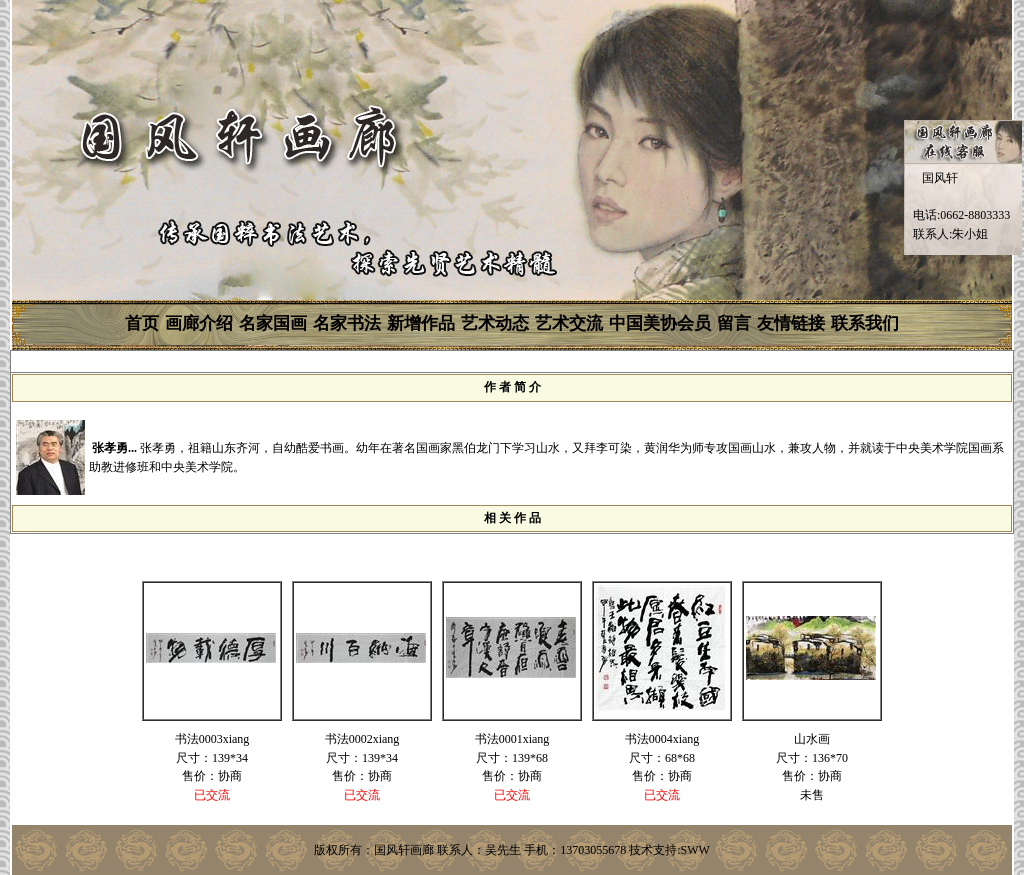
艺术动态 (495, 323)
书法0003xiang (212, 739)
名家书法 (347, 323)
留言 (734, 323)
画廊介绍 (199, 323)
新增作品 (421, 323)
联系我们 (865, 323)
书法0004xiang (662, 739)
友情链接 (791, 323)
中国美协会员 (660, 323)
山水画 (812, 739)
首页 (142, 323)
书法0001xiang (512, 739)
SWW (695, 850)
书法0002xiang (362, 739)
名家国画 (273, 323)
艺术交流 (569, 323)
